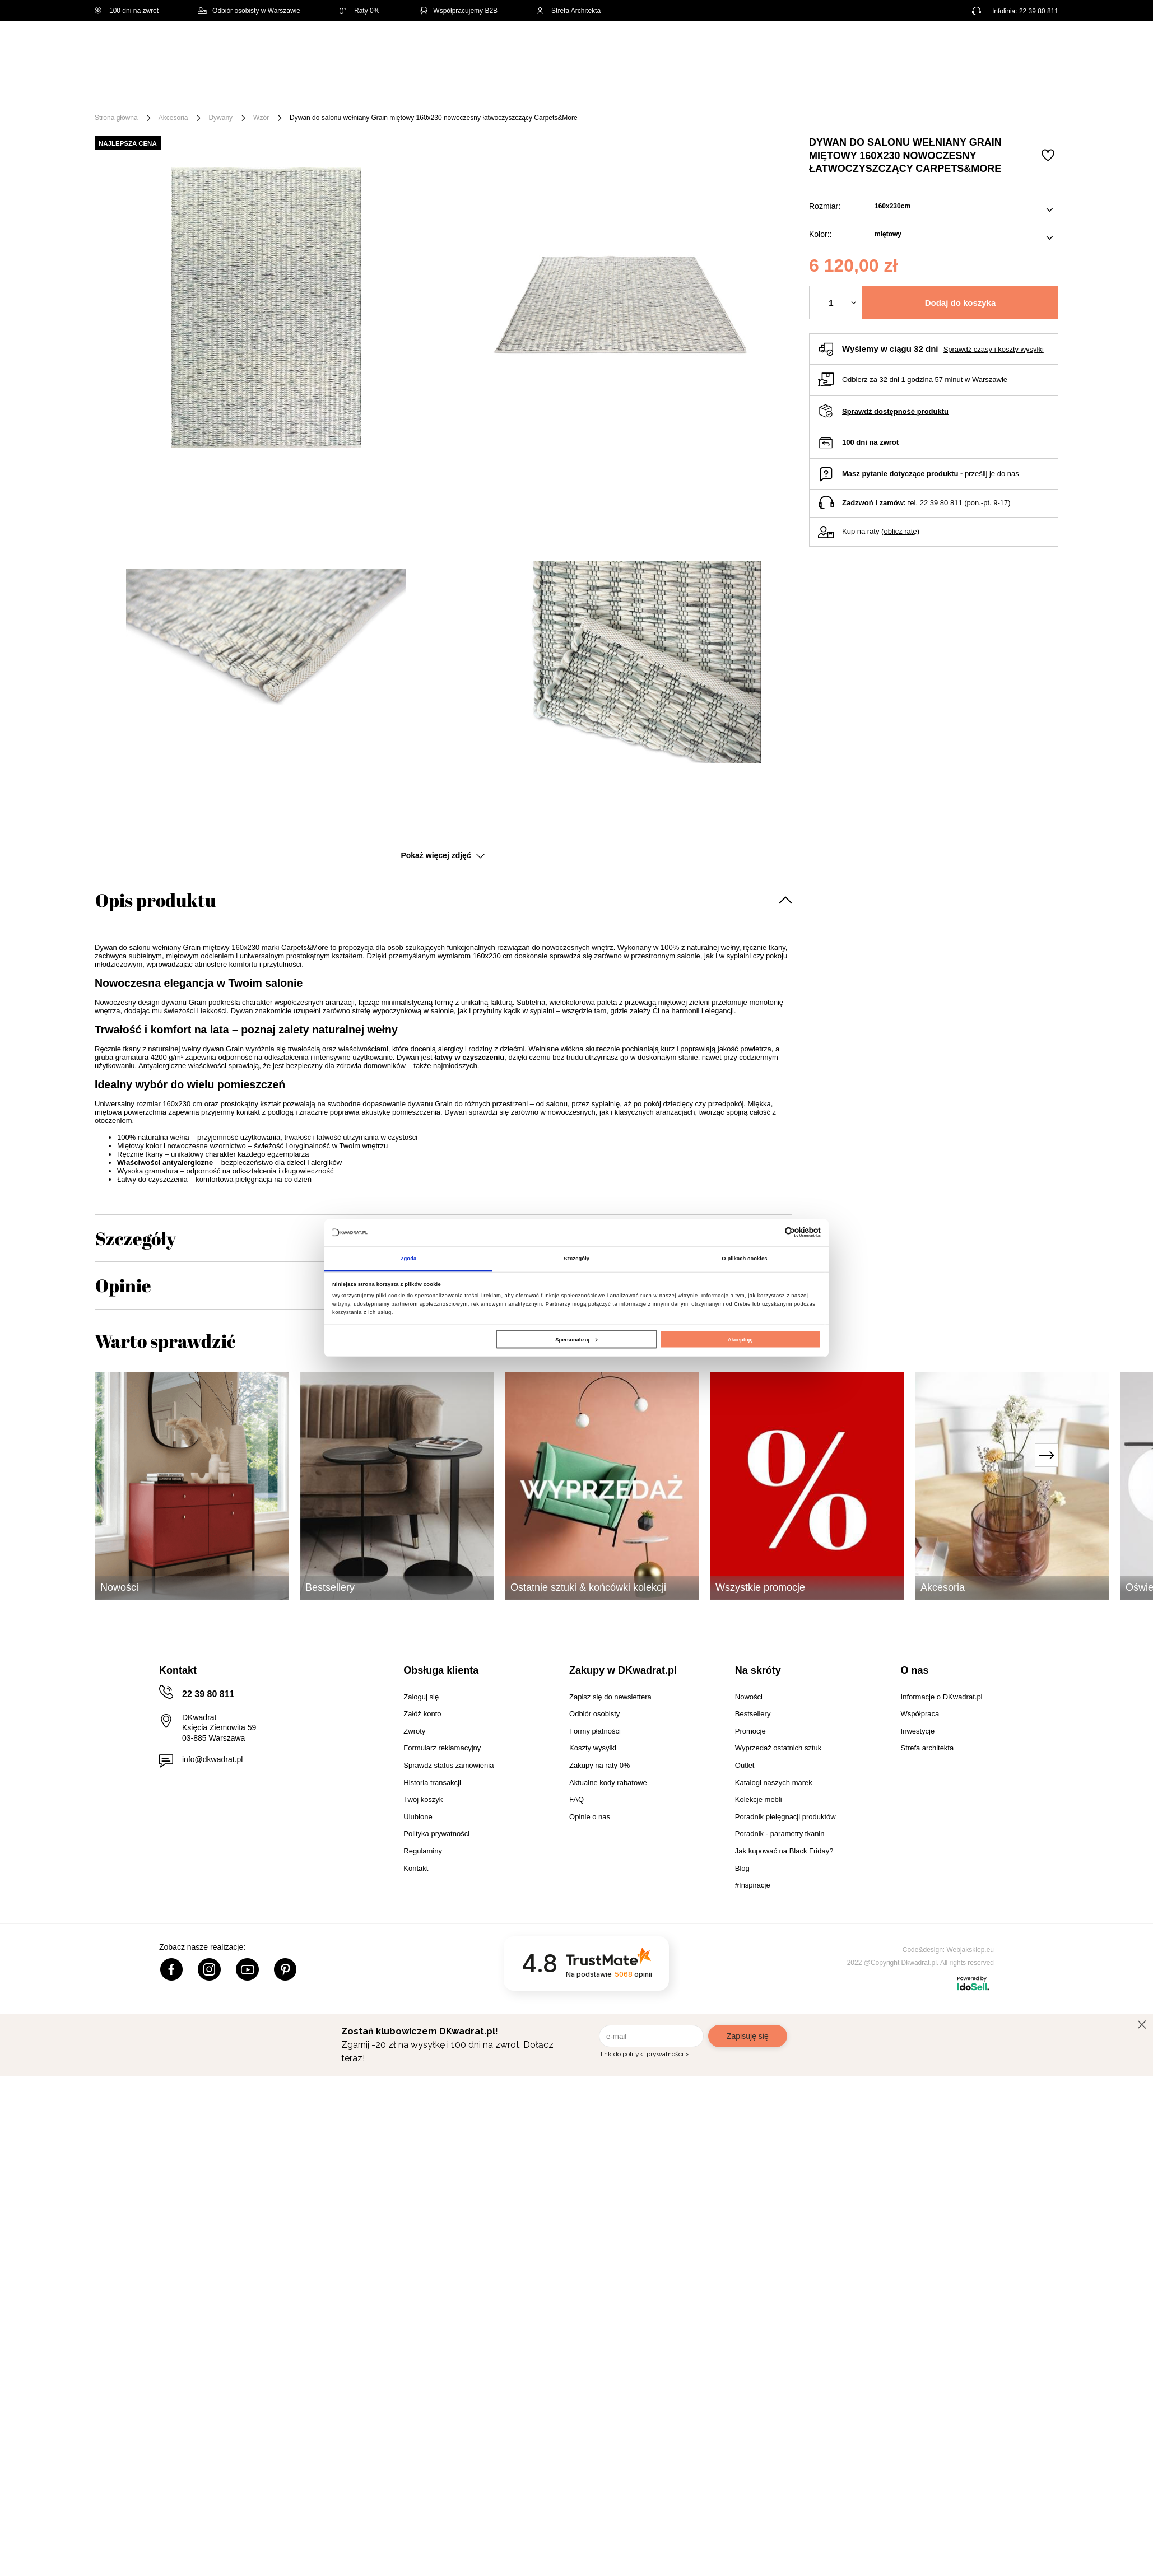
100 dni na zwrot (127, 11)
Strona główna (116, 118)
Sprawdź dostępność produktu (895, 411)
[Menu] (132, 91)
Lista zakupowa (1006, 40)
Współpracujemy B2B (458, 11)
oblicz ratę (900, 531)
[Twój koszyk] (1038, 48)
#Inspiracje (872, 91)
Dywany (220, 118)
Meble (181, 91)
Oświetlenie (696, 91)
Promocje (808, 91)
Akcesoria (173, 118)
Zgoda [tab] (409, 1258)
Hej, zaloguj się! (948, 48)
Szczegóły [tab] (576, 1258)
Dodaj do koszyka (960, 303)
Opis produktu (155, 900)
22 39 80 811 (1038, 11)
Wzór (261, 118)
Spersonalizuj (576, 1339)
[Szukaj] (575, 49)
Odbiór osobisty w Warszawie (249, 11)
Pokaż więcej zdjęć (442, 855)
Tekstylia (632, 91)
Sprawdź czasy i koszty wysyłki (993, 349)
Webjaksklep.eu (970, 1950)
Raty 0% (359, 11)
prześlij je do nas (992, 473)
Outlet (754, 91)
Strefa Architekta (569, 11)
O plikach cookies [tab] (744, 1258)
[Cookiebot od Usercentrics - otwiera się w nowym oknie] (772, 1232)
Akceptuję (740, 1339)
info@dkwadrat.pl (212, 1759)
